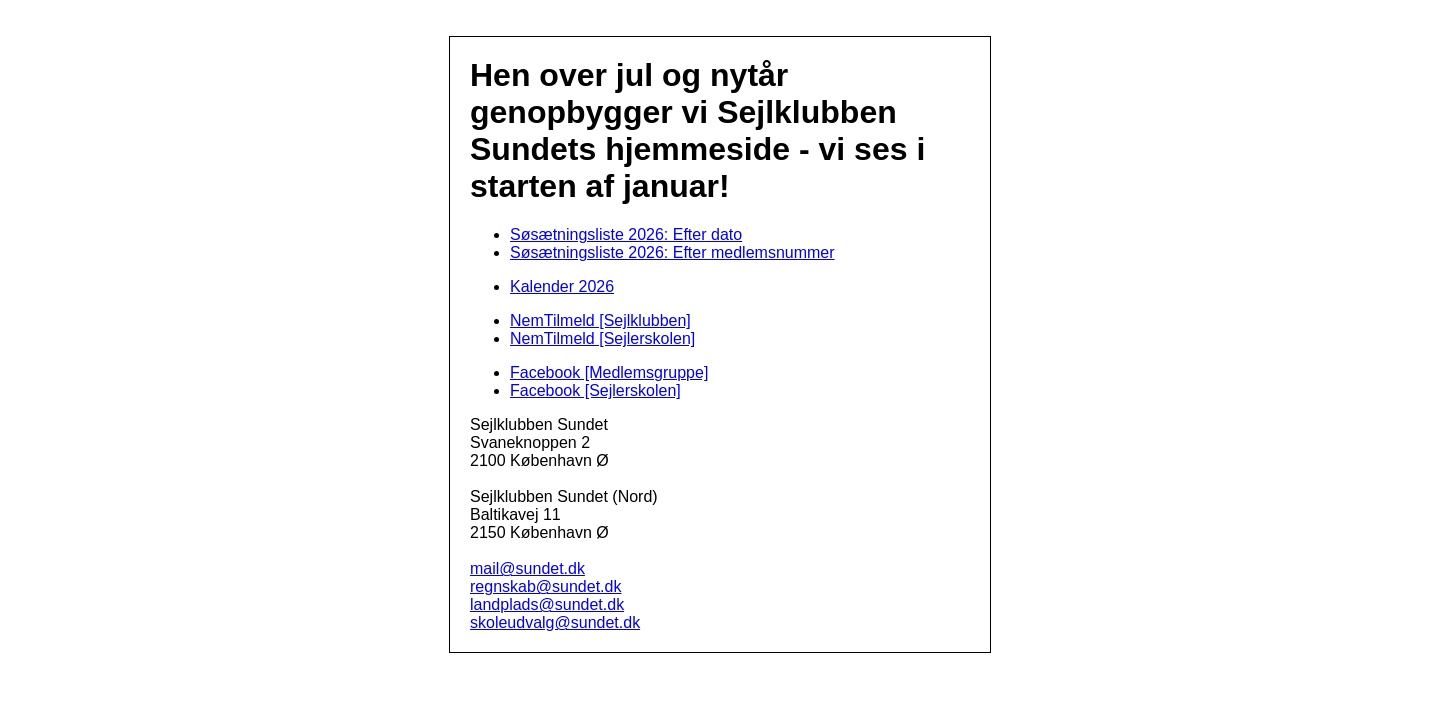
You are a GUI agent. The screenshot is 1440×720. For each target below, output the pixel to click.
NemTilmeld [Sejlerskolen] (602, 338)
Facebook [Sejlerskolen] (595, 390)
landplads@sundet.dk (547, 604)
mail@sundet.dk (527, 568)
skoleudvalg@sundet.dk (555, 622)
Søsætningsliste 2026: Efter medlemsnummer (672, 252)
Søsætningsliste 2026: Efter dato (626, 234)
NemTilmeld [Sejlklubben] (600, 320)
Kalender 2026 (562, 286)
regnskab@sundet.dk (545, 586)
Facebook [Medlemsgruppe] (609, 372)
